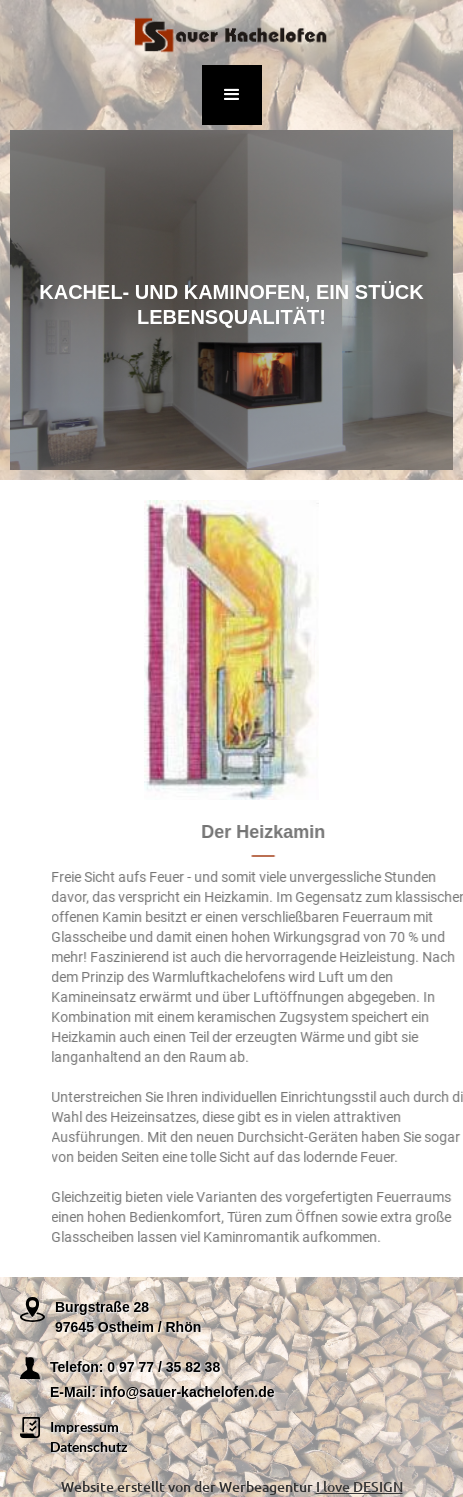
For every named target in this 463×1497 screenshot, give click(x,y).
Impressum (84, 1426)
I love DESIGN (359, 1486)
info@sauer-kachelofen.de (187, 1392)
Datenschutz (89, 1446)
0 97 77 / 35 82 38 (163, 1367)
